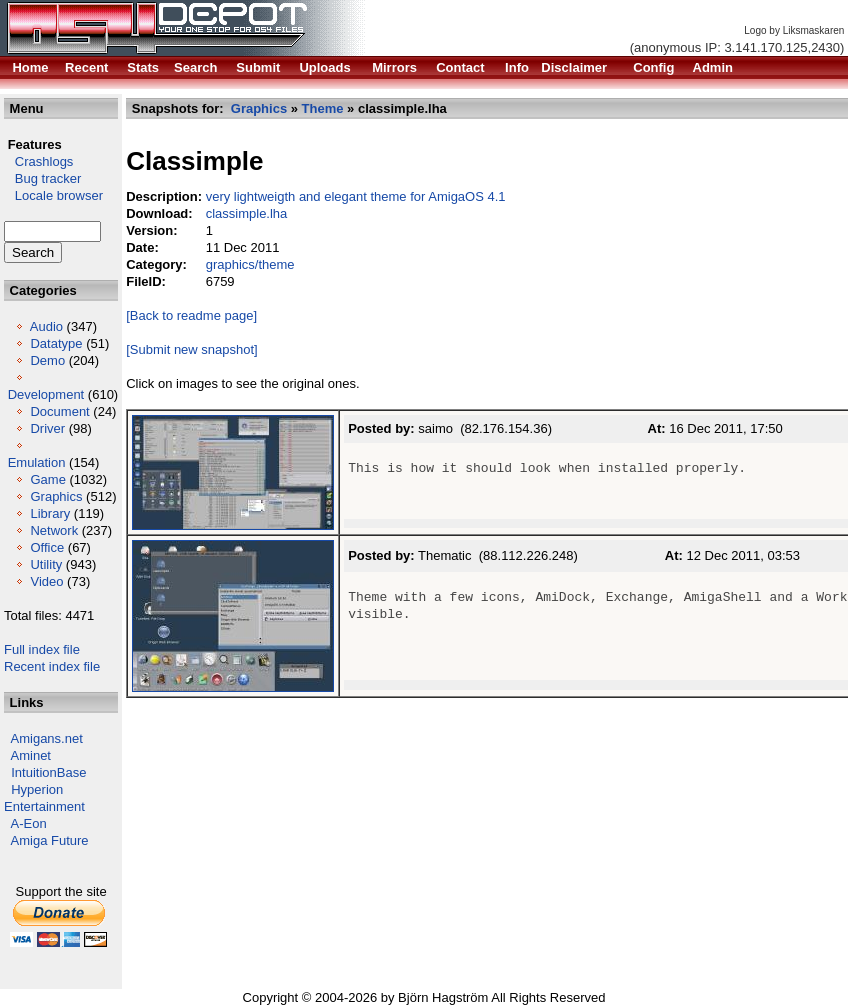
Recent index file (52, 666)
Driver (47, 428)
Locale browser (53, 195)
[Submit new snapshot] (192, 349)
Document (59, 411)
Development (46, 394)
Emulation (37, 462)
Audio (46, 326)
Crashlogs (38, 161)
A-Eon (29, 823)
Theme (323, 108)
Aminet (31, 755)
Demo (47, 360)
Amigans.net (47, 738)
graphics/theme (250, 264)
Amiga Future (50, 840)
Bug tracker (42, 178)
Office (47, 547)
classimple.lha (247, 213)
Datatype (56, 343)
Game (47, 479)
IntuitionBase (48, 772)
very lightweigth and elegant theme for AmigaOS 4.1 (356, 196)
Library (50, 513)
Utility (46, 564)
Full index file (42, 649)
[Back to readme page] (191, 315)
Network (54, 530)
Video (46, 581)
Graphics (56, 496)
